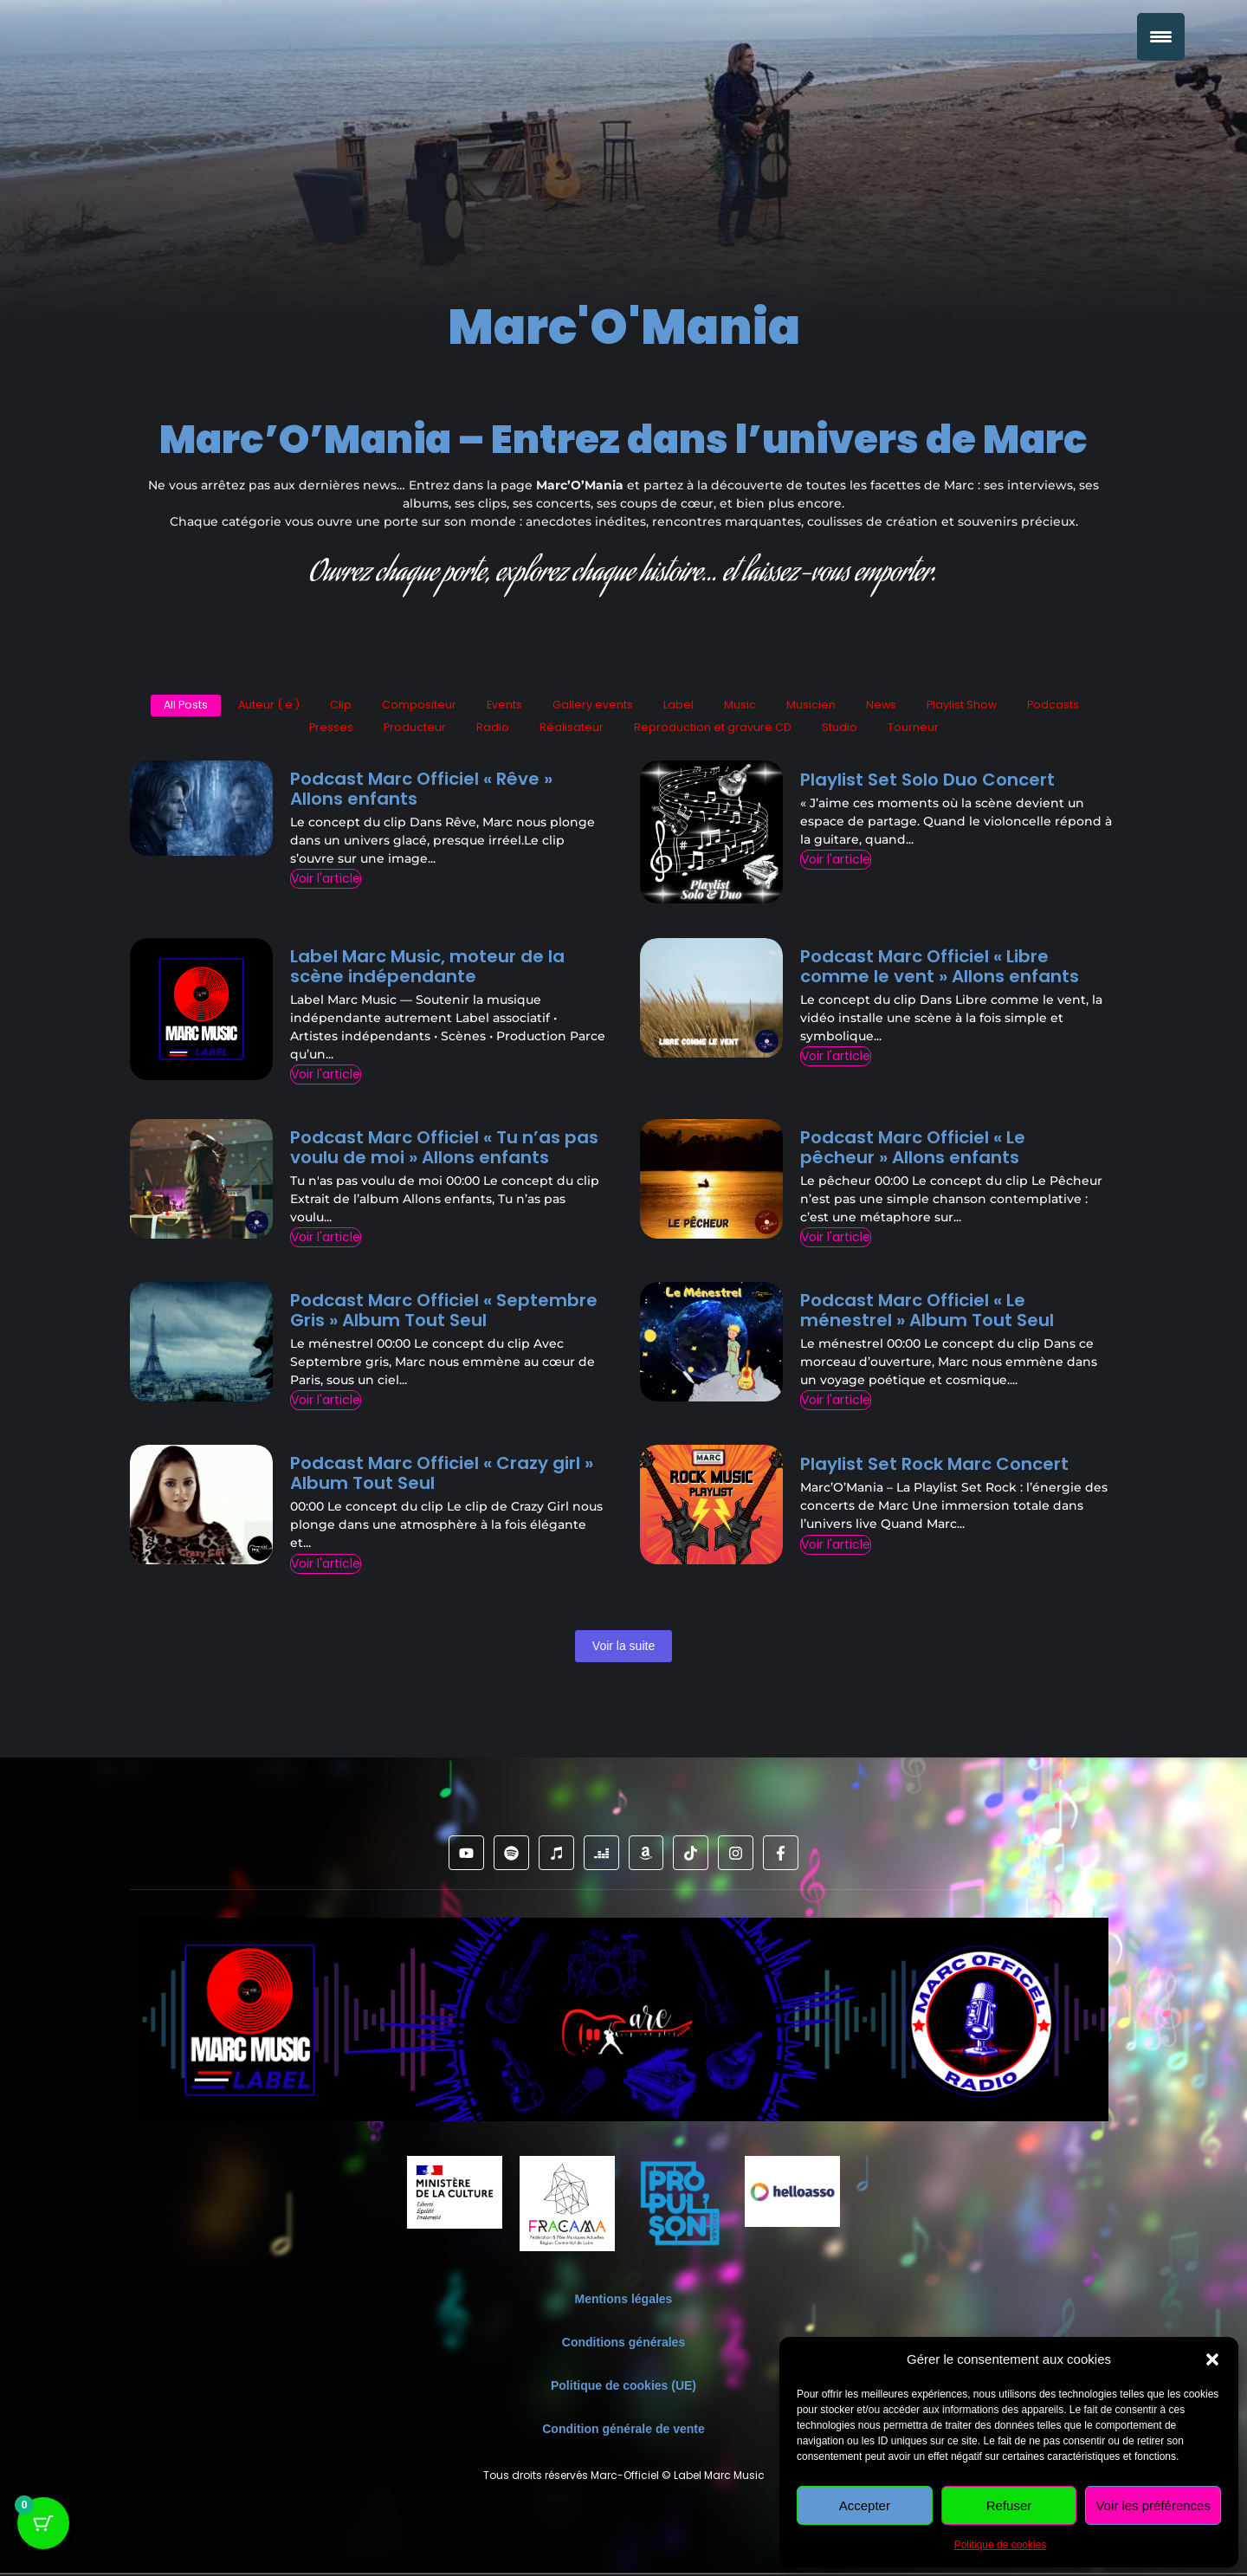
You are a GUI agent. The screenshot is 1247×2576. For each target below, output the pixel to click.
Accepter (864, 2505)
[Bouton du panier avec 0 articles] (43, 2533)
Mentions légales (624, 2301)
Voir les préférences (1153, 2505)
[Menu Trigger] (1161, 37)
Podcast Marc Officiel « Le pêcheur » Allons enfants (912, 1149)
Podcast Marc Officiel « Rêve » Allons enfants (421, 791)
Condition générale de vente (623, 2431)
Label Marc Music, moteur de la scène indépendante (427, 968)
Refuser (1009, 2505)
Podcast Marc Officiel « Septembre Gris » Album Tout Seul (444, 1313)
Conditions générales (623, 2345)
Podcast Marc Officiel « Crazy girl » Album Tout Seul (441, 1476)
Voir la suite (623, 1647)
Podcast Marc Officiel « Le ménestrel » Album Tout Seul (927, 1313)
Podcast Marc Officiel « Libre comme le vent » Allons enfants (939, 968)
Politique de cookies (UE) (623, 2388)
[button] (1212, 2359)
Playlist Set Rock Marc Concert (934, 1467)
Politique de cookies (1000, 2545)
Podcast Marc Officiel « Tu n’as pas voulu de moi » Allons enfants (444, 1149)
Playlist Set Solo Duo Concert (927, 782)
